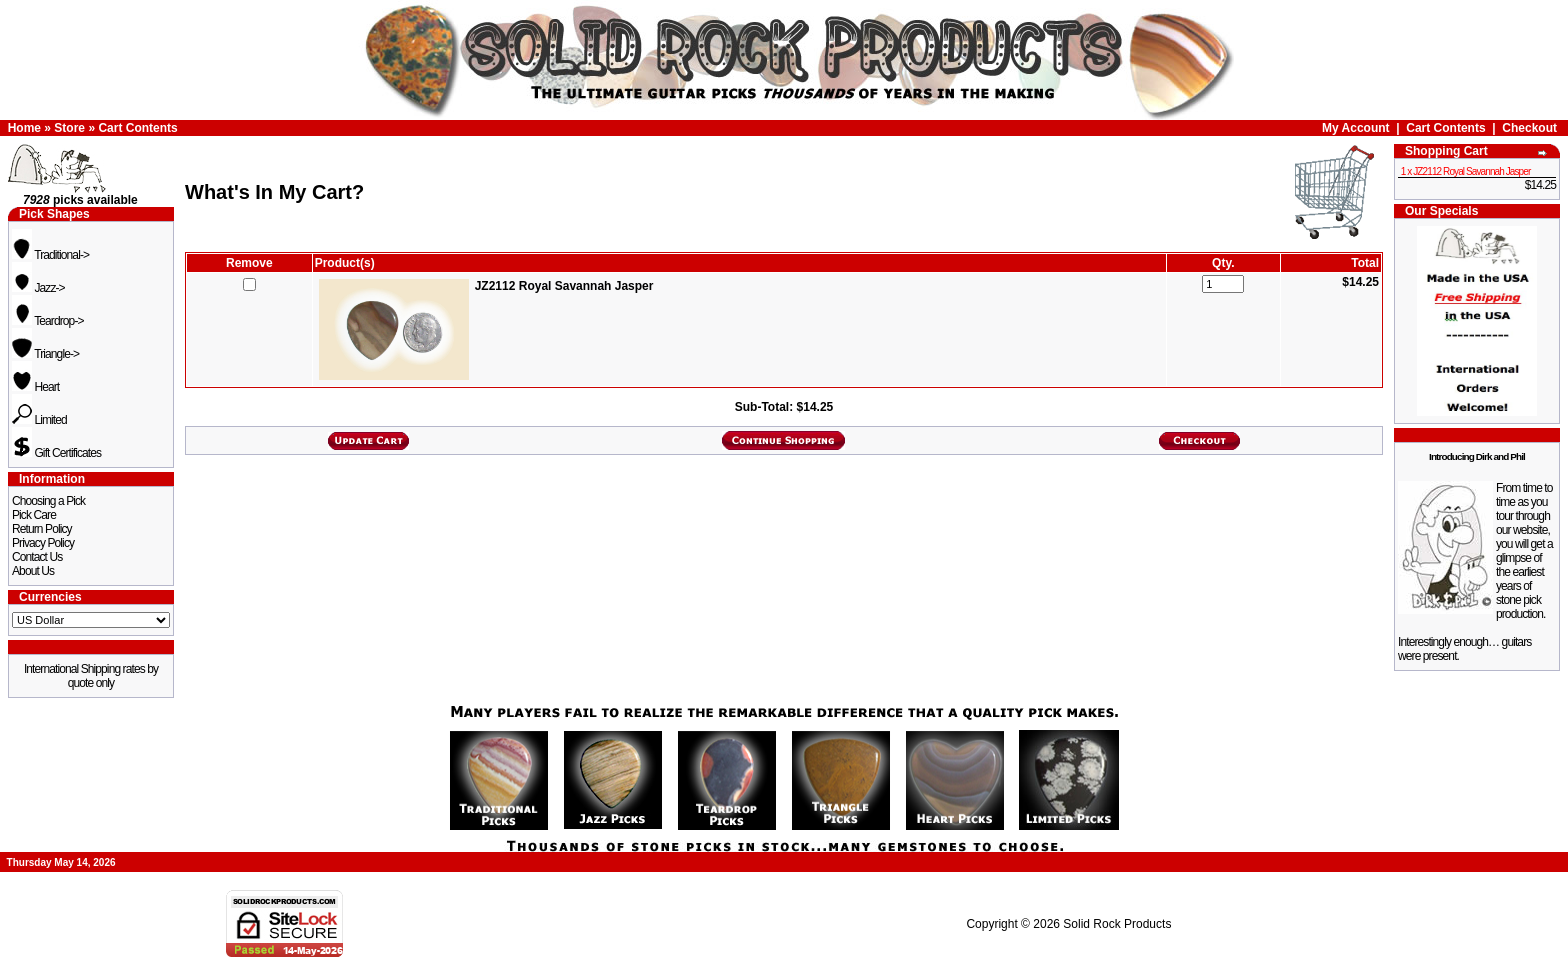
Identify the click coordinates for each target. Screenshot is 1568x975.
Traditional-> (50, 255)
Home (24, 128)
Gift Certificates (56, 453)
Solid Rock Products (1117, 924)
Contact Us (37, 557)
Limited (39, 420)
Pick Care (34, 515)
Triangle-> (45, 354)
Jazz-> (38, 288)
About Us (33, 571)
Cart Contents (137, 128)
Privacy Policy (43, 543)
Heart (35, 387)
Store (69, 128)
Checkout (1529, 128)
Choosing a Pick (48, 501)
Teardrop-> (48, 321)
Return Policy (42, 529)
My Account (1356, 128)
